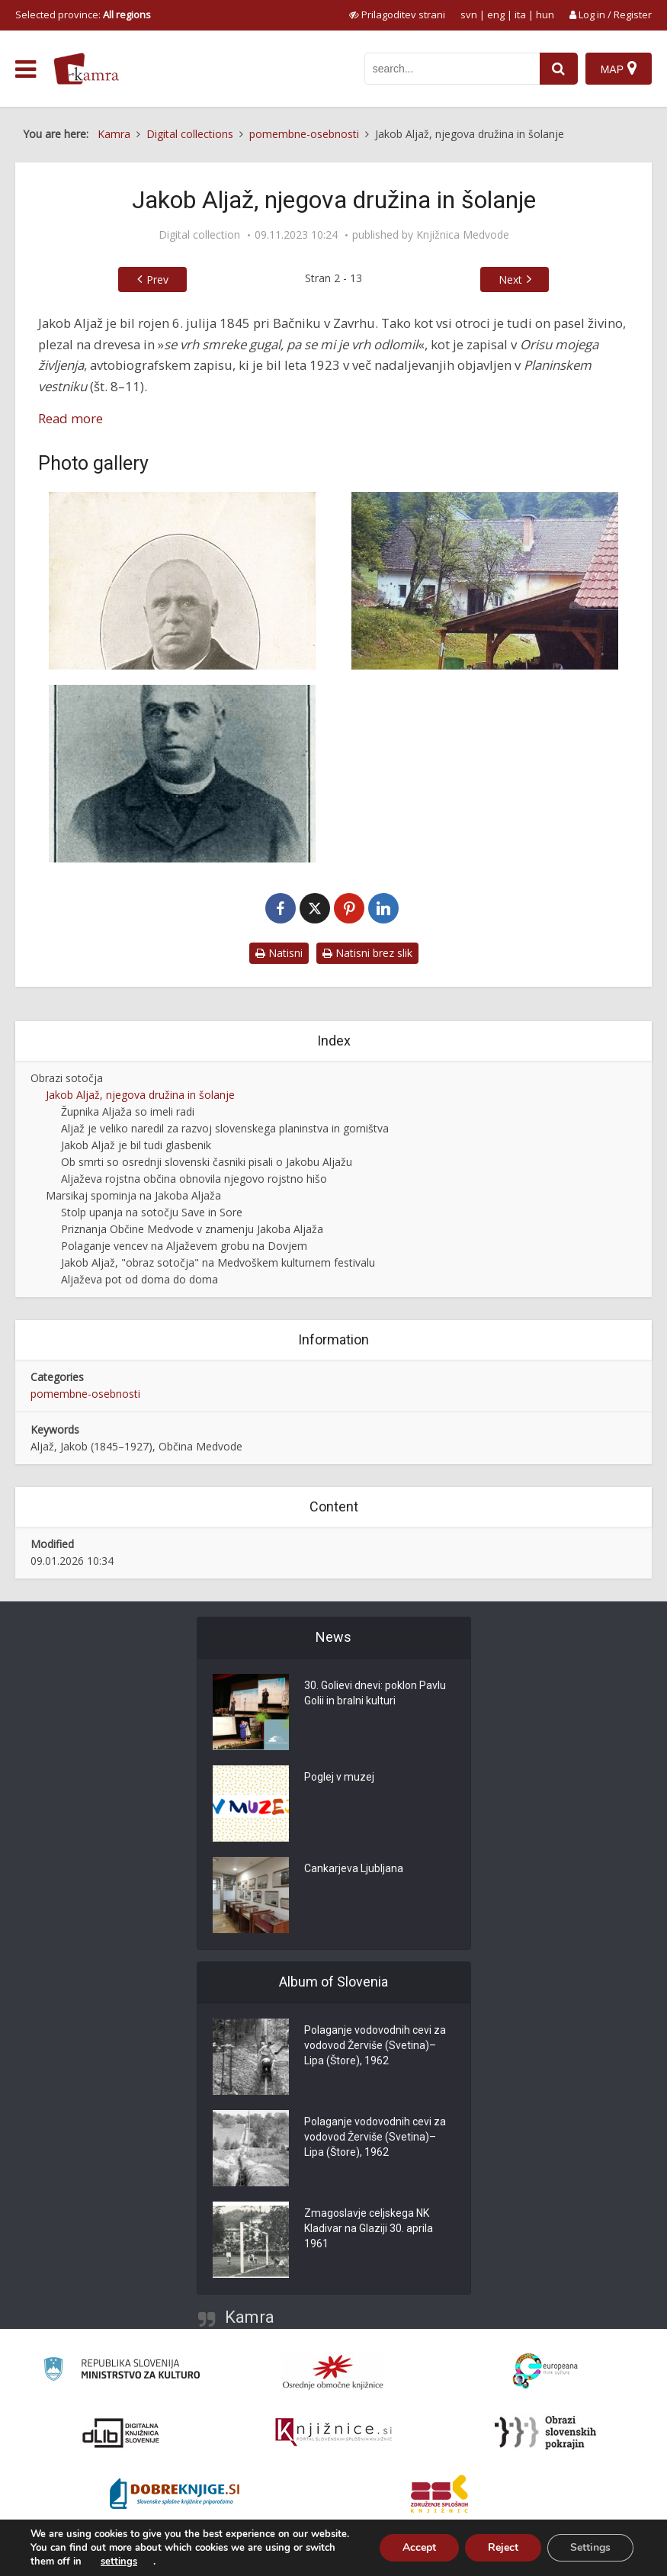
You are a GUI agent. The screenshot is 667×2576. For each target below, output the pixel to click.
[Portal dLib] (121, 2433)
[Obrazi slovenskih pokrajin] (545, 2433)
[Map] (618, 69)
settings (119, 2561)
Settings (590, 2547)
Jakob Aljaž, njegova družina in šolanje (140, 1094)
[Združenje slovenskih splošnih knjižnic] (333, 2432)
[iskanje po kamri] (452, 69)
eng (496, 14)
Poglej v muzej (339, 1777)
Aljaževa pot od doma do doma (139, 1279)
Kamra (249, 2317)
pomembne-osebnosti (85, 1393)
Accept (419, 2547)
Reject (503, 2547)
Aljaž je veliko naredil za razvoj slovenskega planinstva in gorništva (225, 1128)
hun (545, 14)
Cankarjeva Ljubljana (353, 1868)
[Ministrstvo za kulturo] (121, 2371)
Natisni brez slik (367, 953)
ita (520, 14)
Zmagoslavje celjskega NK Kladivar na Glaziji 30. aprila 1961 (368, 2228)
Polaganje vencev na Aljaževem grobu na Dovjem (184, 1245)
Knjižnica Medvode (462, 235)
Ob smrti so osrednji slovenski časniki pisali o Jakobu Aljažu (206, 1162)
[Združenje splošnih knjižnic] (439, 2494)
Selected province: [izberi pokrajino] (83, 14)
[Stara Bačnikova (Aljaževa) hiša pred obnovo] (486, 581)
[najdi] (559, 69)
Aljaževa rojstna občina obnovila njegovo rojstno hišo (194, 1178)
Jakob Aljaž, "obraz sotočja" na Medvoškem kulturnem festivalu (218, 1262)
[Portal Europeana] (545, 2371)
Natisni (279, 953)
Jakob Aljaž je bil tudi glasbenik (136, 1145)
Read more (70, 418)
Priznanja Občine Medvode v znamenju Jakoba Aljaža (192, 1229)
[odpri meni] (25, 69)
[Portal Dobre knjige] (174, 2493)
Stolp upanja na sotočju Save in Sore (151, 1212)
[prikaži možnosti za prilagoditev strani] (397, 14)
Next (510, 279)
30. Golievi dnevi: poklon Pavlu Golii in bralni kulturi (375, 1693)
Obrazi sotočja (66, 1078)
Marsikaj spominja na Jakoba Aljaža (133, 1195)
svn (468, 14)
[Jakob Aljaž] (182, 581)
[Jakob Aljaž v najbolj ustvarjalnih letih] (182, 773)
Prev (157, 279)
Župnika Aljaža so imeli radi (127, 1111)
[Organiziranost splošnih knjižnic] (333, 2372)
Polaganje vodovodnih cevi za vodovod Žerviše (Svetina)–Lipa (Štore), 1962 (375, 2045)
